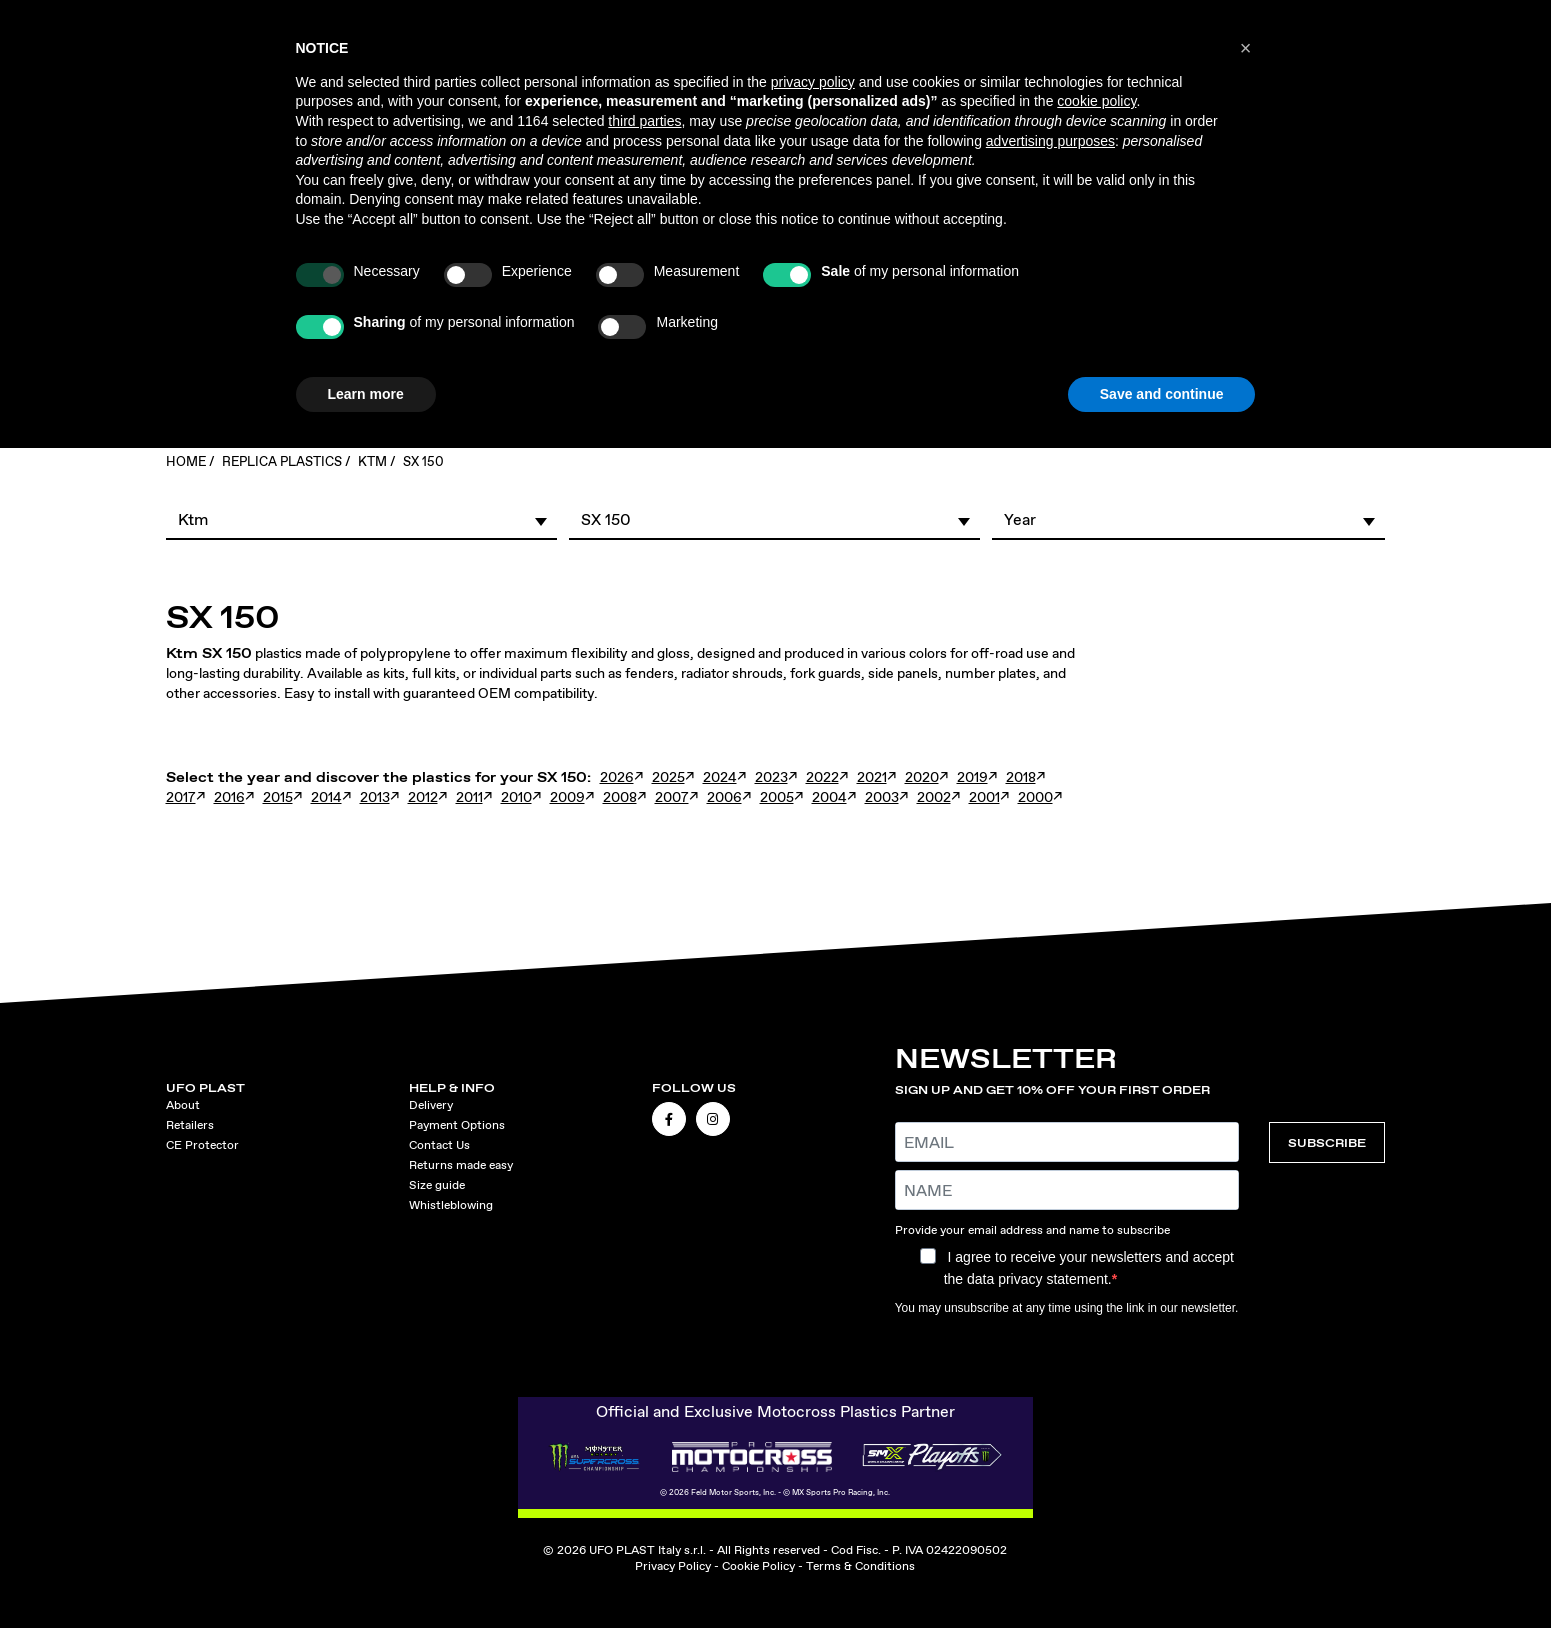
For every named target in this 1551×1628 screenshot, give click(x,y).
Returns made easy (461, 1165)
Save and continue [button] (1162, 394)
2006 (724, 797)
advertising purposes (1050, 141)
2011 (469, 797)
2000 (1035, 797)
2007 (672, 797)
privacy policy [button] (813, 82)
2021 (872, 777)
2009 (567, 797)
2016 (229, 797)
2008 (620, 797)
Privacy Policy (673, 1566)
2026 (617, 777)
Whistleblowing (451, 1205)
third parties (644, 121)
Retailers (190, 1125)
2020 (922, 777)
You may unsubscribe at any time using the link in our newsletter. (1067, 1308)
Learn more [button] (366, 394)
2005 (777, 797)
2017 (181, 797)
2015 (278, 797)
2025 (668, 777)
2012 (423, 797)
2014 (326, 797)
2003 (882, 797)
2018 (1021, 777)
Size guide (437, 1185)
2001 (984, 797)
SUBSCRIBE (1327, 1142)
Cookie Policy (758, 1566)
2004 (829, 797)
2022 (822, 777)
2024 (720, 777)
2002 (934, 797)
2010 (516, 797)
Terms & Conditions (860, 1566)
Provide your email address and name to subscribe (1032, 1230)
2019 (972, 777)
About (183, 1105)
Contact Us (439, 1145)
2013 (375, 797)
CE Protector (202, 1145)
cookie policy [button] (1096, 101)
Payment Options (457, 1125)
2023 (771, 777)
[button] (361, 519)
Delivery (431, 1105)
